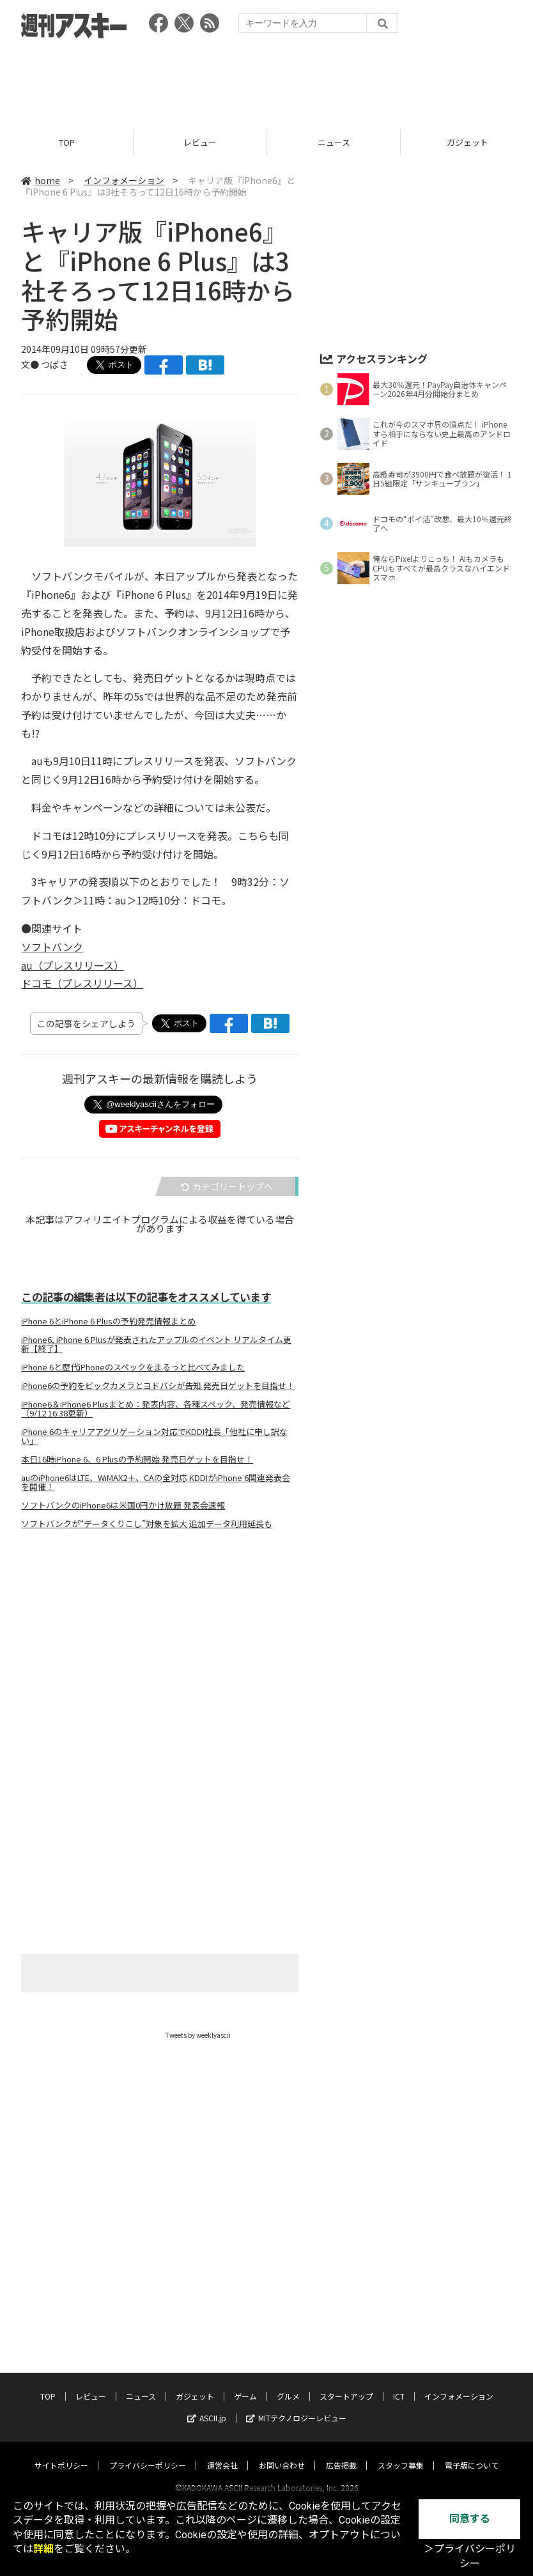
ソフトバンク (52, 946)
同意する (469, 2519)
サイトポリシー (61, 2461)
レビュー (200, 142)
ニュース (334, 142)
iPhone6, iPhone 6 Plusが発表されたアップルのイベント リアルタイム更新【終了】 (156, 1344)
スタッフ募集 (401, 2461)
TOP (67, 142)
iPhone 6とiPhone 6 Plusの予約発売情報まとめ (108, 1321)
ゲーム (245, 2392)
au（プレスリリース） (72, 965)
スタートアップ (346, 2392)
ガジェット (195, 2392)
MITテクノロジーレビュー (296, 2414)
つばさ (54, 364)
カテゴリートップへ (227, 1186)
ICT (399, 2392)
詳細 (43, 2549)
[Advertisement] (266, 80)
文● (31, 364)
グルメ (288, 2392)
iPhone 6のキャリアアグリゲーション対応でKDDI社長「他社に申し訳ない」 (154, 1436)
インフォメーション (124, 180)
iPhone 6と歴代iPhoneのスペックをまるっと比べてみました (133, 1367)
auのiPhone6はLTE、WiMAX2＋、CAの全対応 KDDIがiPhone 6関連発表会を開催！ (155, 1482)
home (40, 180)
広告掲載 (341, 2461)
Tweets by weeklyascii (198, 2035)
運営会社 (222, 2461)
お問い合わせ (282, 2461)
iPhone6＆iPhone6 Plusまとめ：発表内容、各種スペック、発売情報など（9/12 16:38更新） (155, 1409)
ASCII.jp (206, 2414)
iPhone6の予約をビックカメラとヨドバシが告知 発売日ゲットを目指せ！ (158, 1385)
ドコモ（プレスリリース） (82, 983)
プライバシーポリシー (147, 2461)
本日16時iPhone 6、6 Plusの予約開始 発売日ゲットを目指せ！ (137, 1459)
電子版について (471, 2461)
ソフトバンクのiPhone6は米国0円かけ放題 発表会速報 (123, 1505)
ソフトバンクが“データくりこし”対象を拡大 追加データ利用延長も (146, 1523)
